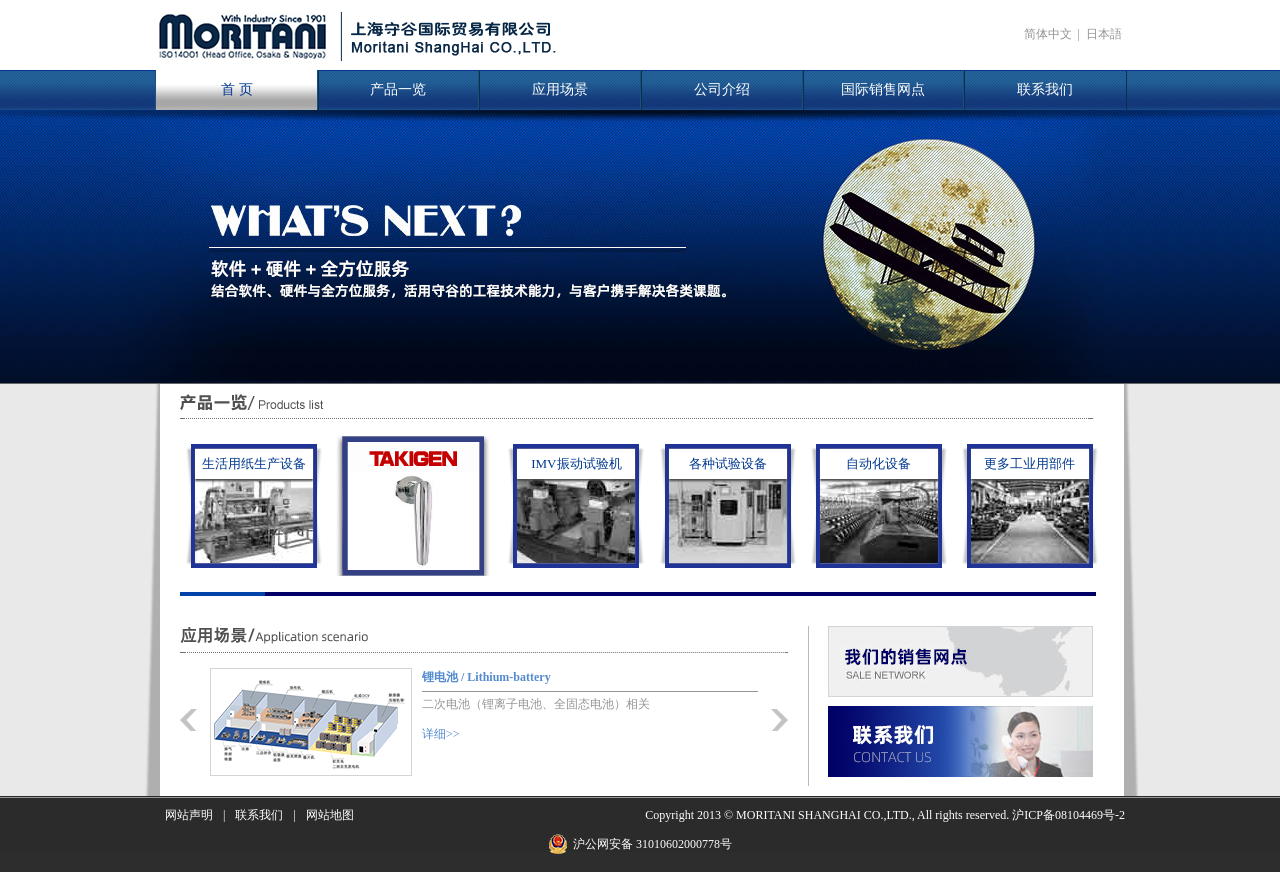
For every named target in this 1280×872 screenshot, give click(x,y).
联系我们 (1045, 89)
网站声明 (189, 815)
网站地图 (330, 815)
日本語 (1104, 34)
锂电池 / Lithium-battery (486, 677)
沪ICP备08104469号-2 (1068, 815)
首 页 (237, 89)
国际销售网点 (883, 89)
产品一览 (398, 89)
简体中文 (1048, 34)
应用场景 (560, 89)
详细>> (441, 734)
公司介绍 (722, 89)
